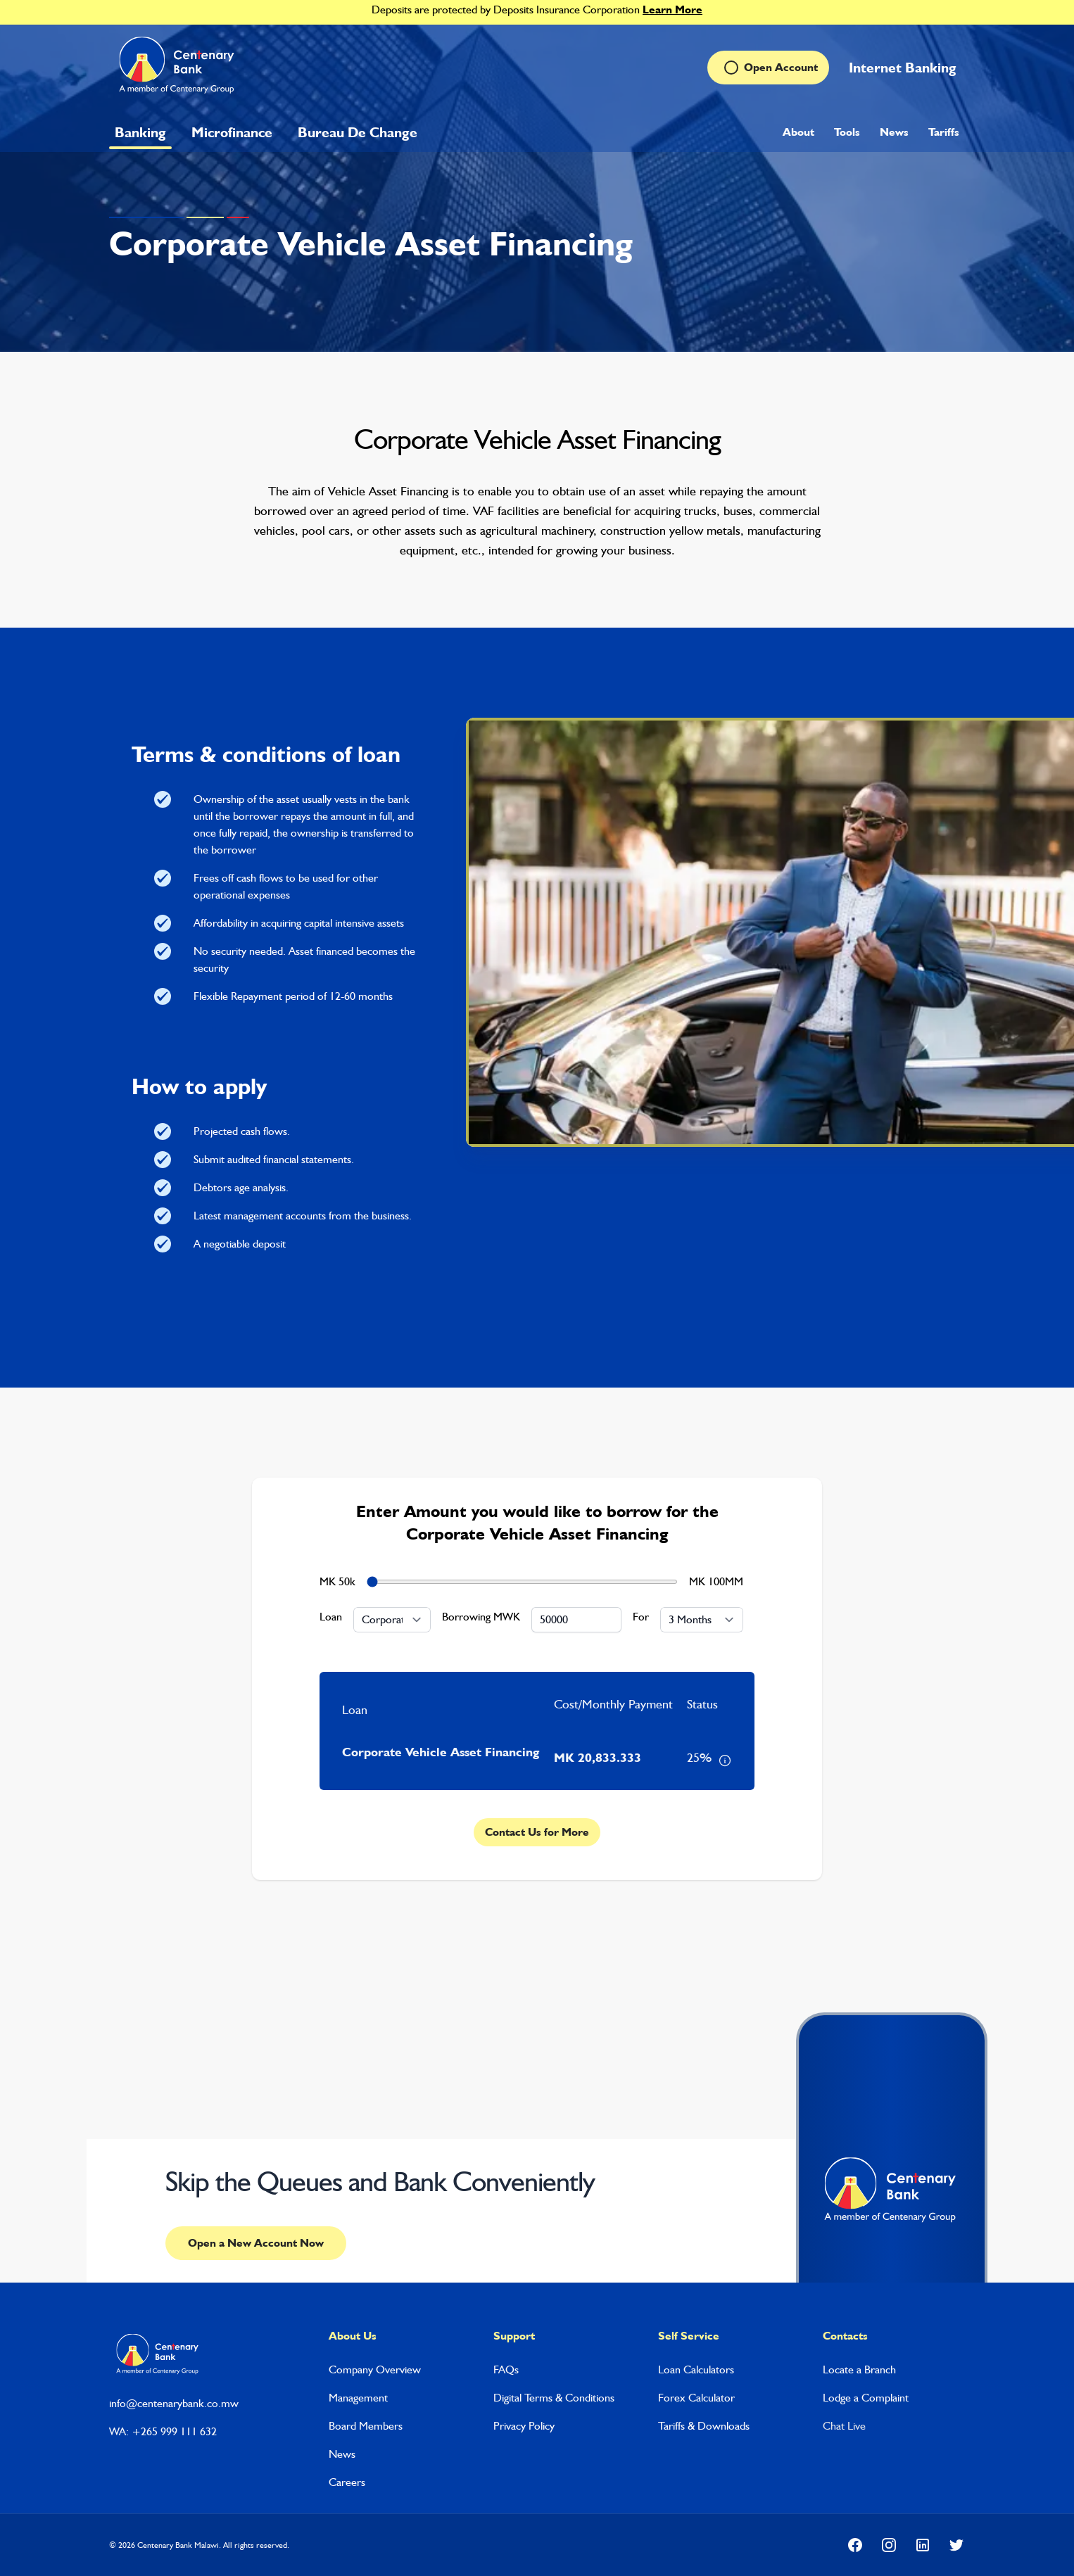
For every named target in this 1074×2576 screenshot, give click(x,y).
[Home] (178, 67)
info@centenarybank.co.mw (174, 2403)
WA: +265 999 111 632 (163, 2431)
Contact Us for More (537, 1832)
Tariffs (943, 132)
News (894, 132)
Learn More (672, 9)
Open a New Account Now (256, 2243)
